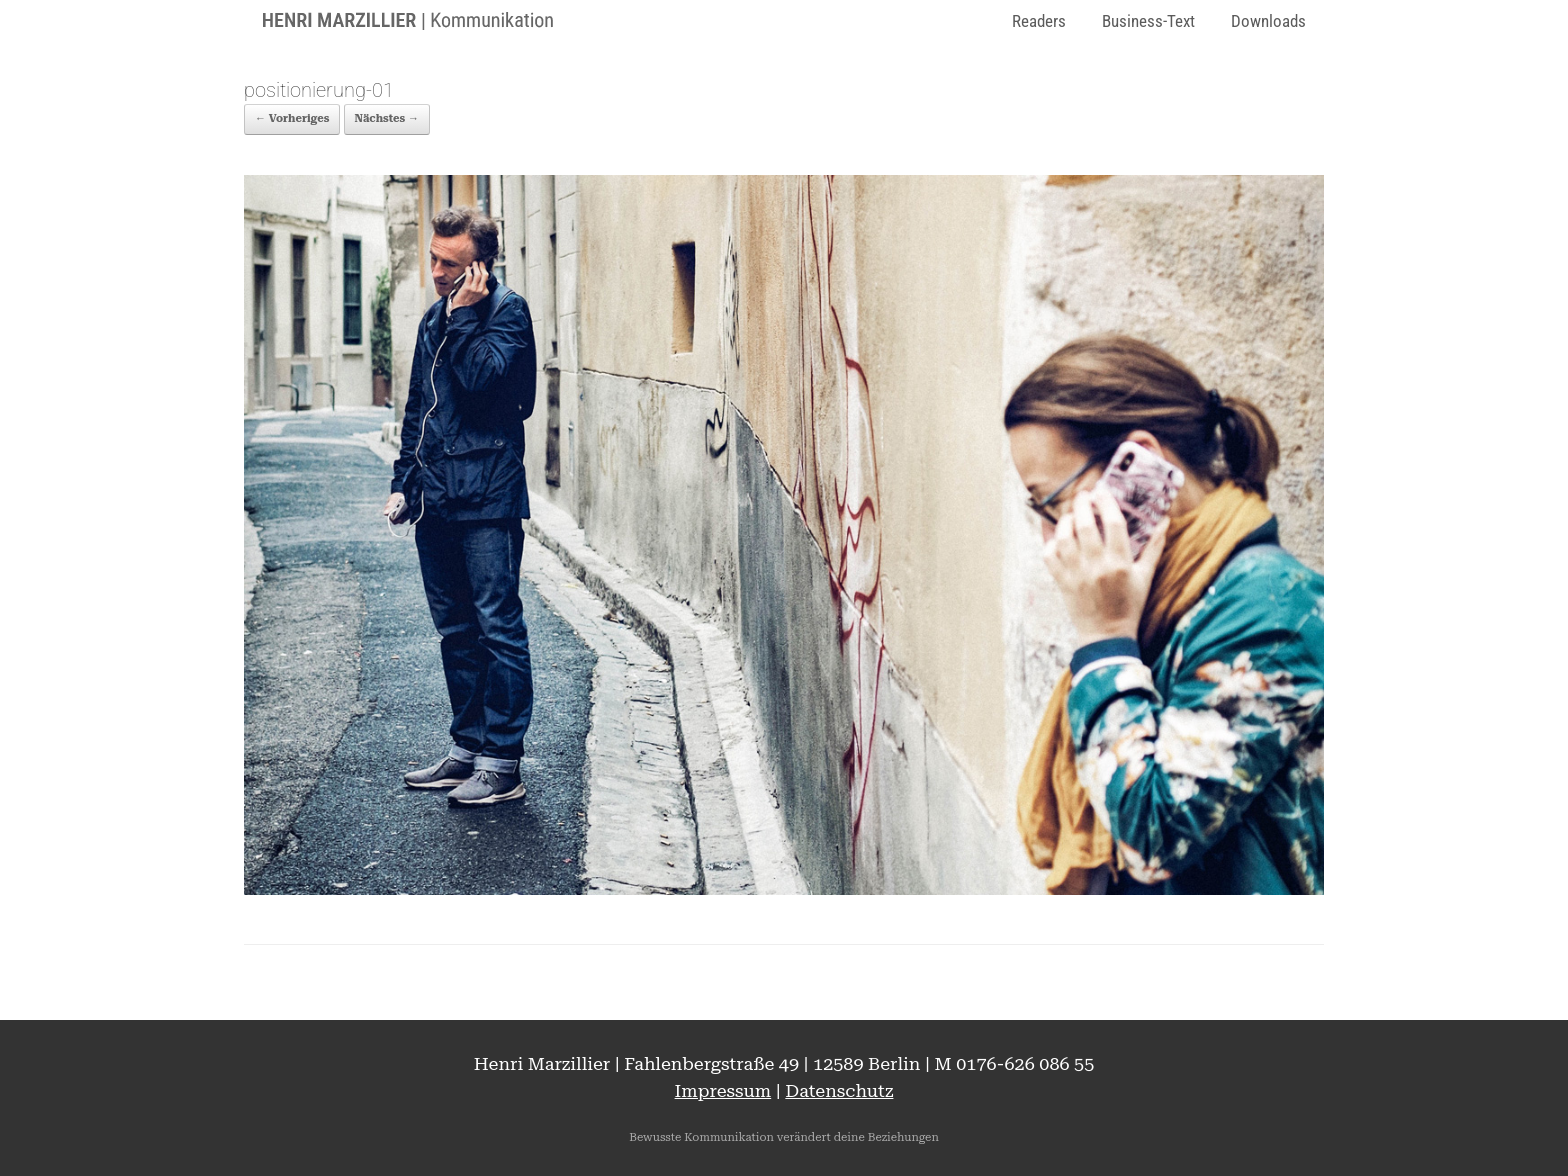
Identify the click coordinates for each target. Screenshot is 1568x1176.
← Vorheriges (292, 118)
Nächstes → (387, 118)
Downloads (1268, 21)
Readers (1039, 21)
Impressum (723, 1090)
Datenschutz (839, 1090)
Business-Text (1148, 21)
